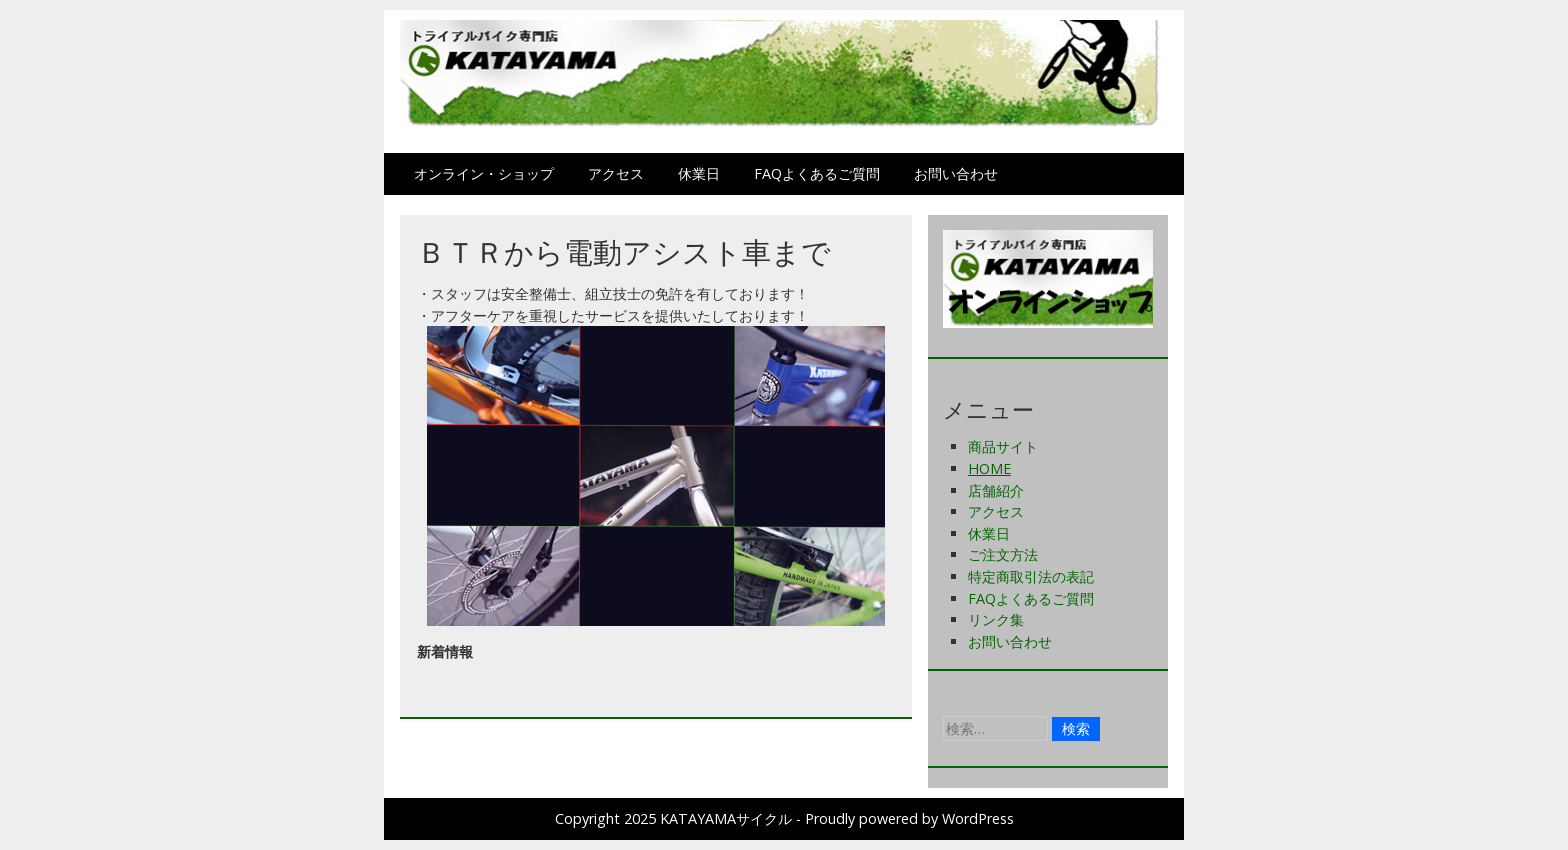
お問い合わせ (956, 173)
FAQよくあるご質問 (817, 173)
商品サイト (1003, 446)
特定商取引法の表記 (1031, 576)
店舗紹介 (996, 490)
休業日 (699, 173)
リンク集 (996, 619)
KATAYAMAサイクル (726, 818)
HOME (989, 468)
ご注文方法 (1003, 554)
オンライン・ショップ (484, 173)
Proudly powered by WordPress (909, 818)
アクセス (616, 173)
